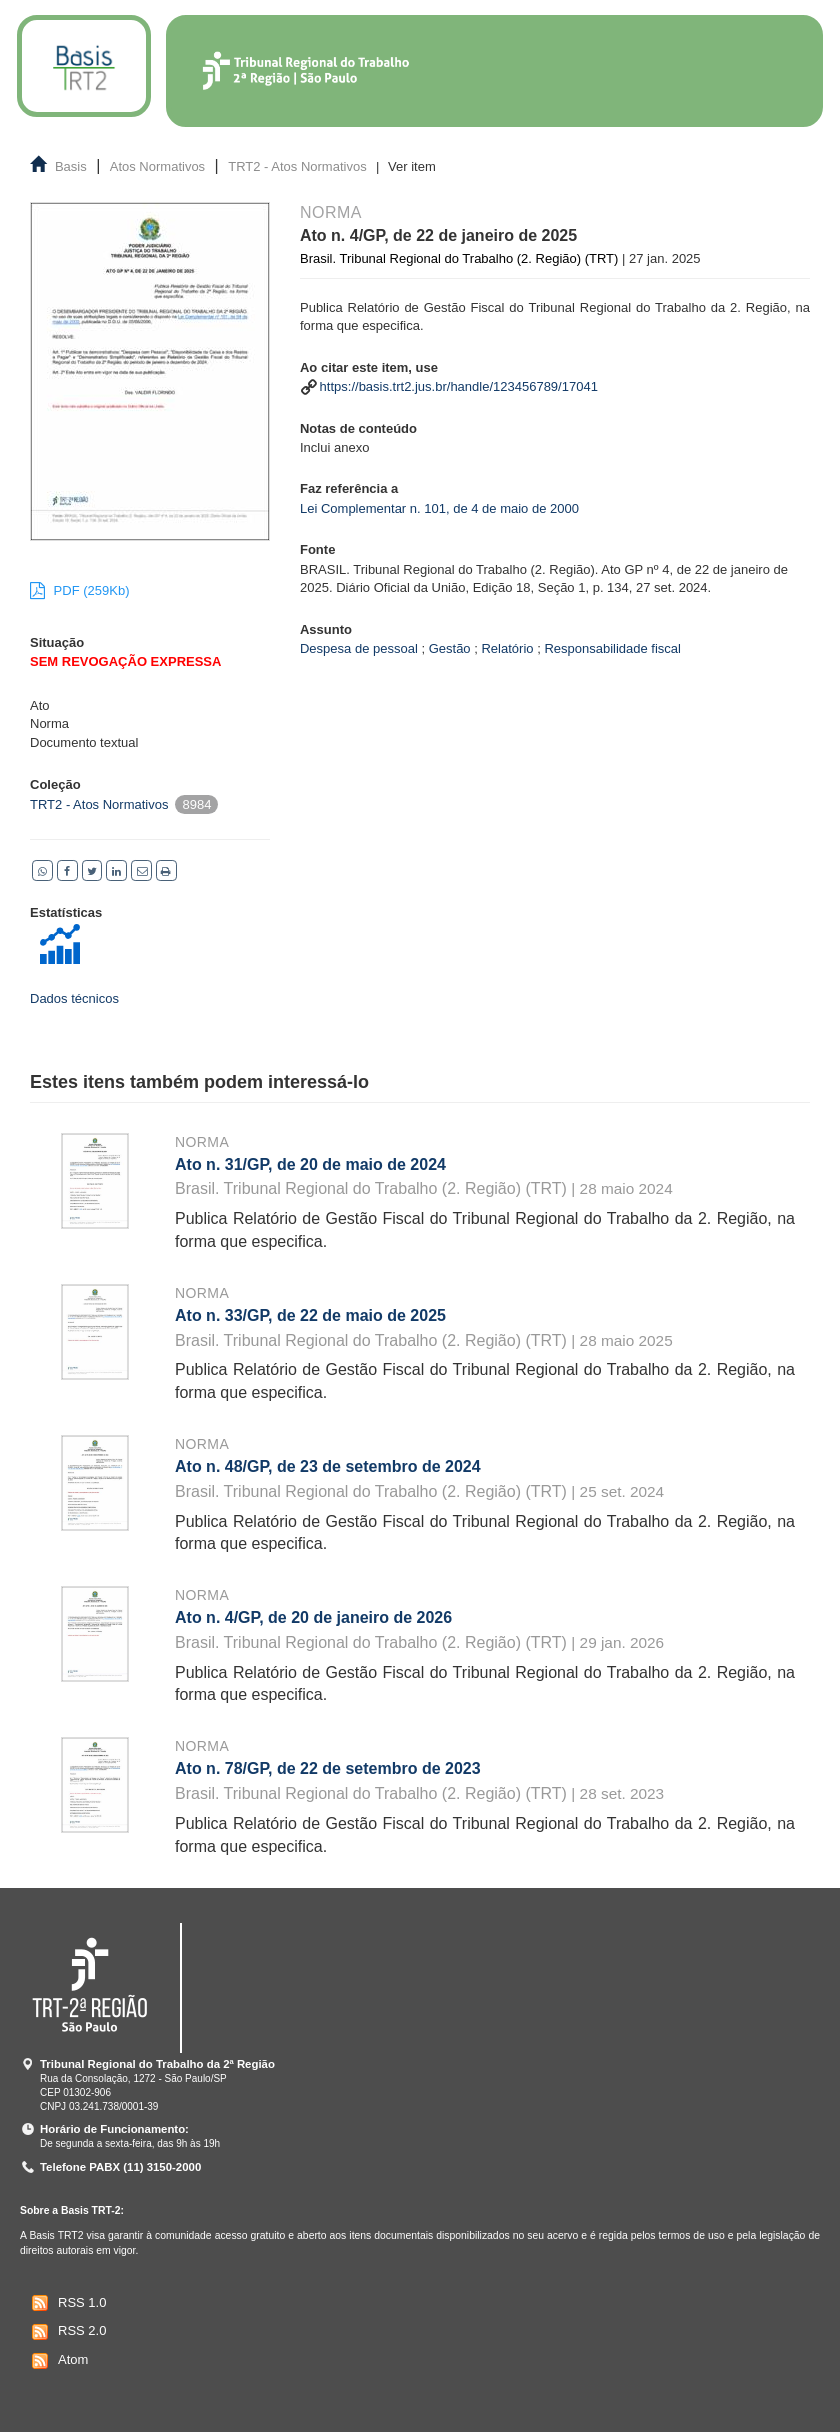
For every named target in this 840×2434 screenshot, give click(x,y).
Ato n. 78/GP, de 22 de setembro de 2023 (328, 1768)
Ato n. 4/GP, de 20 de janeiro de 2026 (313, 1617)
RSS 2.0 (66, 2332)
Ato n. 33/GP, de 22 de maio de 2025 (310, 1315)
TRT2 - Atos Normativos (297, 166)
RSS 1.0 (66, 2303)
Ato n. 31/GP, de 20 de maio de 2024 (310, 1164)
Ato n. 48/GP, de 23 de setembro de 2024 (328, 1466)
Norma (202, 1142)
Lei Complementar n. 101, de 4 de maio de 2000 (439, 508)
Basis (71, 166)
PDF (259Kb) (79, 590)
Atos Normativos (157, 166)
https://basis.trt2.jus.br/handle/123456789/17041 (459, 386)
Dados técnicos (74, 998)
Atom (57, 2361)
